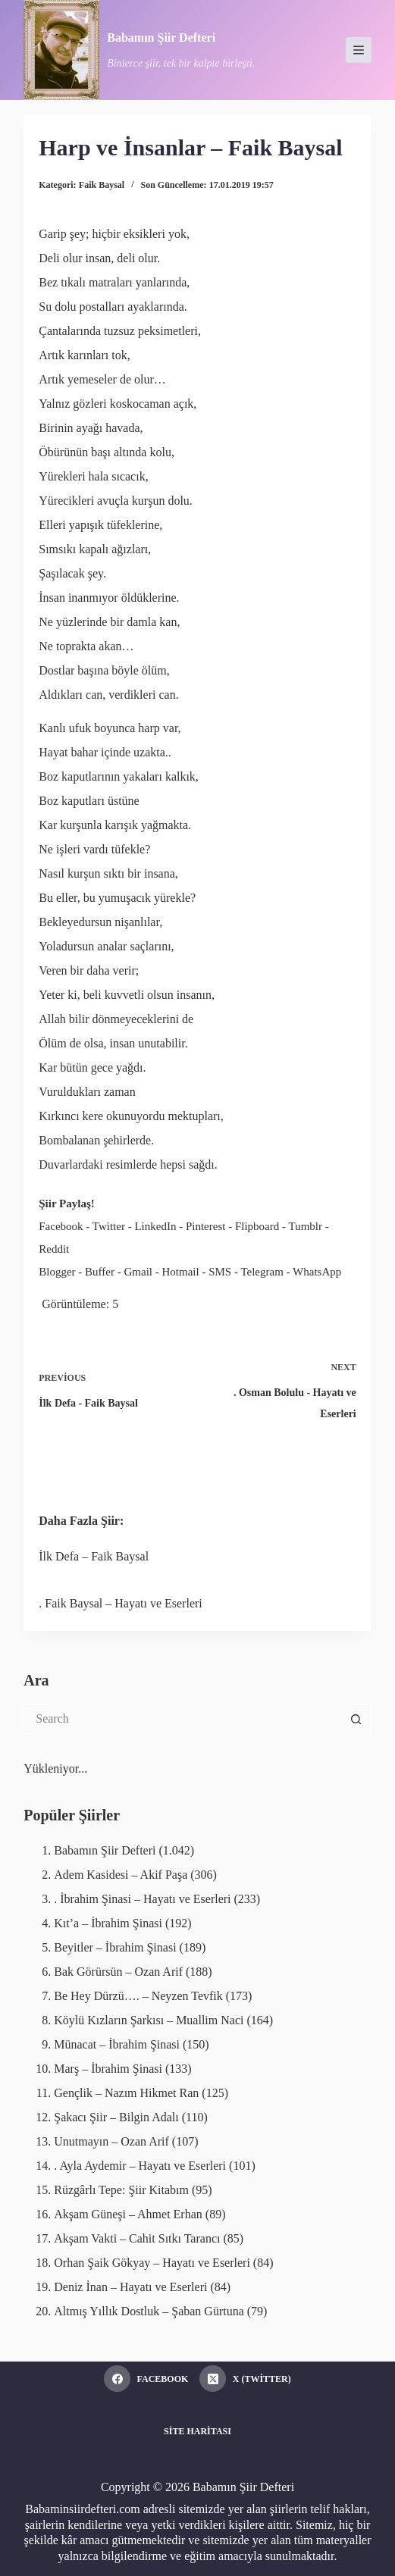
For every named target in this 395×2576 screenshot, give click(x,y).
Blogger (57, 1272)
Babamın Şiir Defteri (161, 37)
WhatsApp (317, 1272)
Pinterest (206, 1226)
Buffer (99, 1272)
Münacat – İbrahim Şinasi (117, 2044)
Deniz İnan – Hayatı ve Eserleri (130, 2286)
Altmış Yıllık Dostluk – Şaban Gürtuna (149, 2311)
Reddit (54, 1249)
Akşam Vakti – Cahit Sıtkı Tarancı (137, 2238)
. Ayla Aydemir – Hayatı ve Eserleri (140, 2165)
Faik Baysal (101, 185)
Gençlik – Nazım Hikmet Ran (126, 2092)
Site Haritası (197, 2431)
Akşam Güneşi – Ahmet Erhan (128, 2214)
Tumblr (305, 1226)
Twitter (108, 1226)
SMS (219, 1272)
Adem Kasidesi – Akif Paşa (120, 1874)
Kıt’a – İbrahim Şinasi (108, 1923)
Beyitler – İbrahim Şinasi (115, 1947)
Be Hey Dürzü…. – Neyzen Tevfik (138, 1995)
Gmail (138, 1272)
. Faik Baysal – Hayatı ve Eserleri (120, 1603)
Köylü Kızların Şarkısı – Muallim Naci (148, 2020)
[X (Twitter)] (244, 2378)
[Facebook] (146, 2378)
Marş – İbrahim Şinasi (108, 2068)
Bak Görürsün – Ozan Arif (118, 1971)
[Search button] (356, 1719)
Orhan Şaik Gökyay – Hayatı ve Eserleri (152, 2262)
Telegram (261, 1272)
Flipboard (257, 1226)
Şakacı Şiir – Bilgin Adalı (116, 2117)
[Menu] (358, 50)
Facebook (61, 1226)
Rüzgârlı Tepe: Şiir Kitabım (121, 2189)
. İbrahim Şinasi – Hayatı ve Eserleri (142, 1898)
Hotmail (180, 1272)
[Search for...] (182, 1719)
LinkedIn (155, 1226)
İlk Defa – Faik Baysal (94, 1556)
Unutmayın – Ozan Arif (111, 2141)
